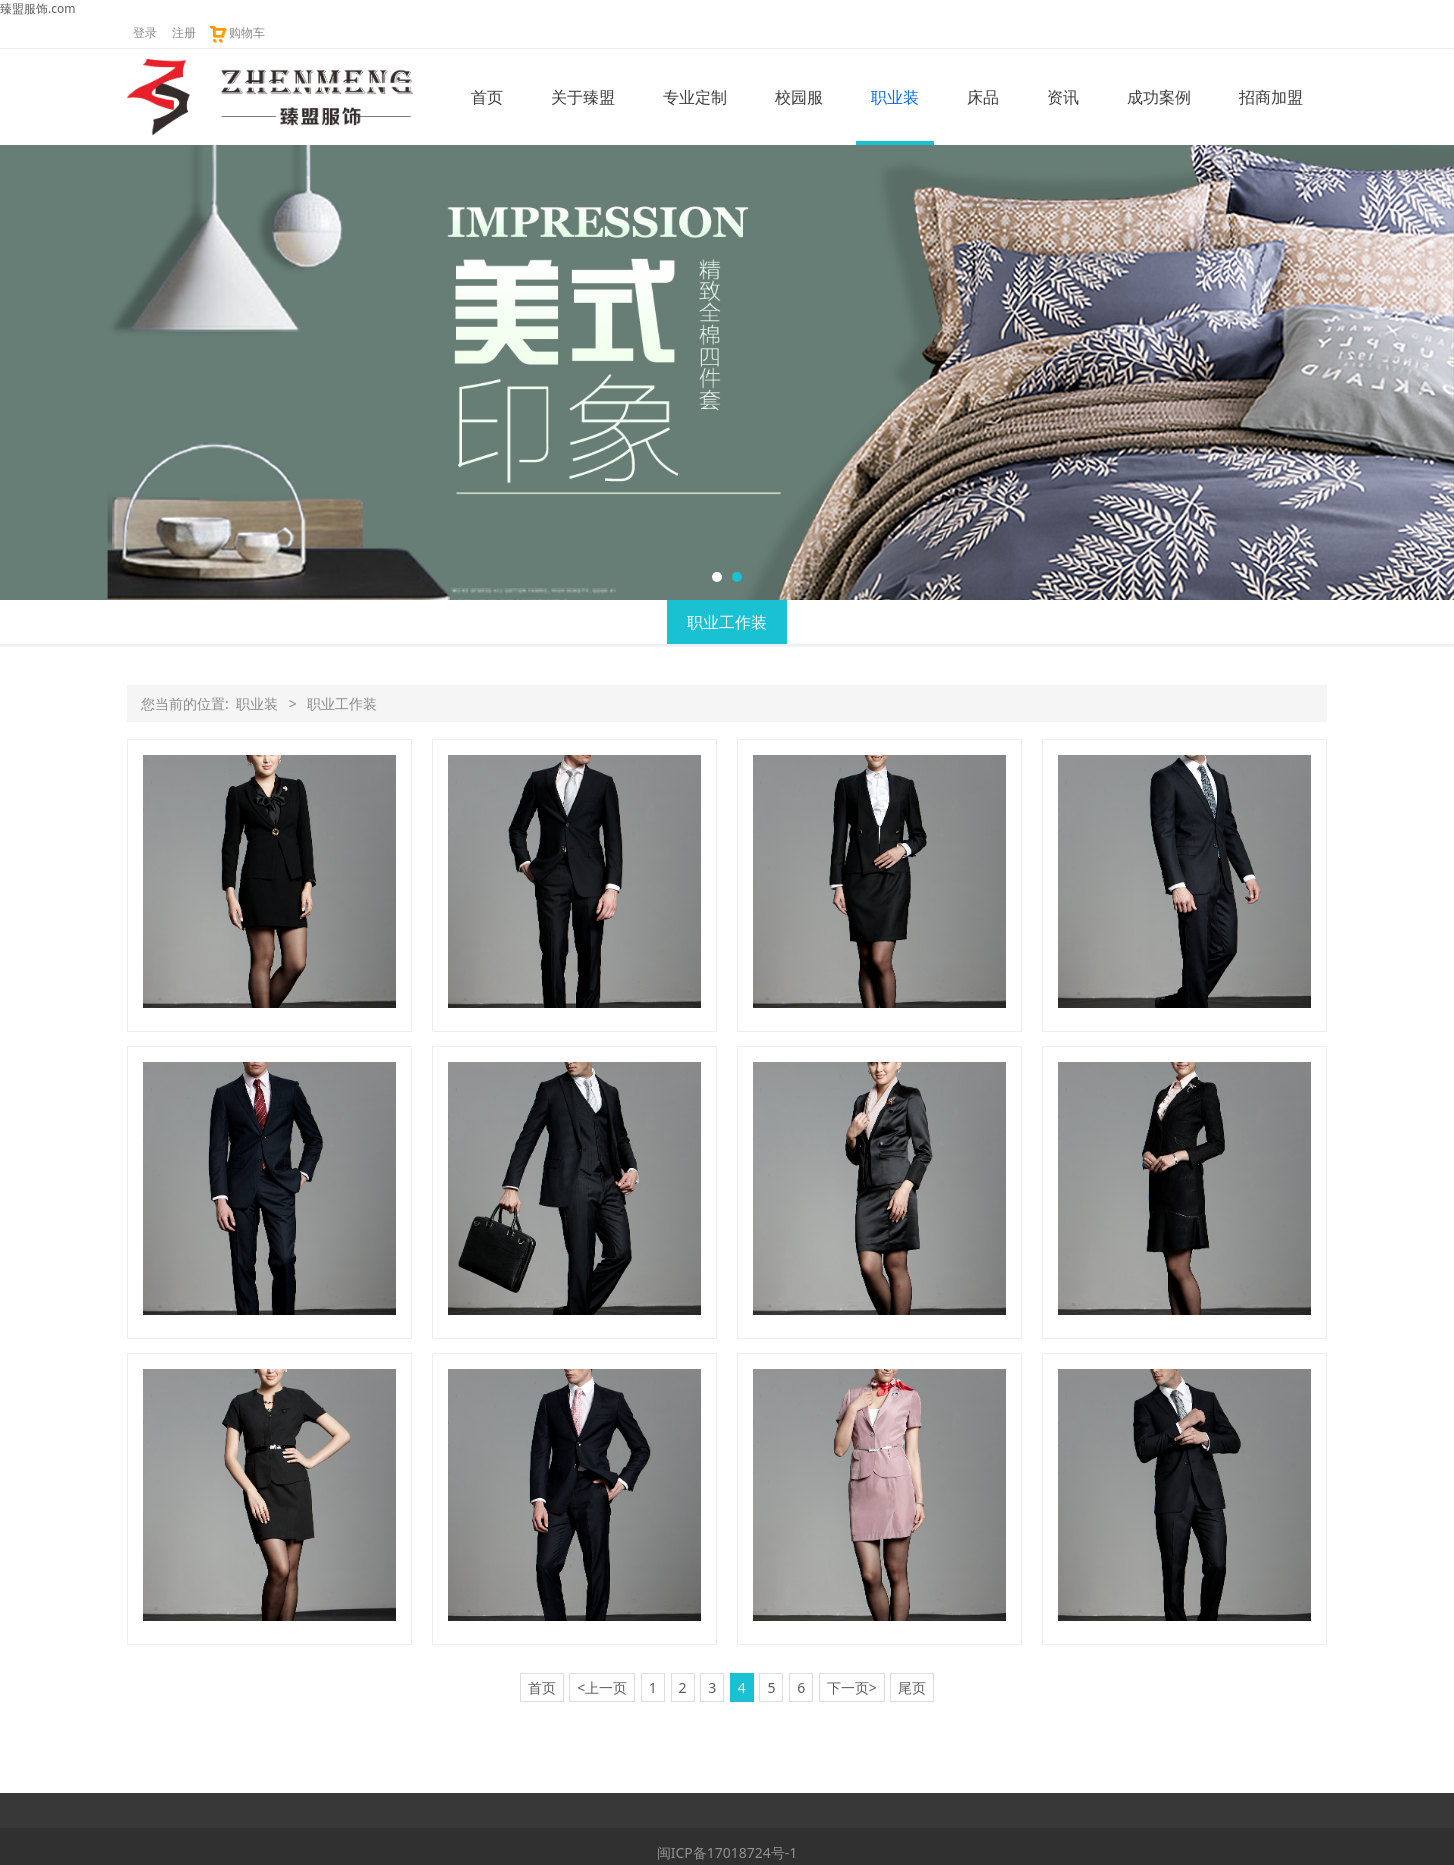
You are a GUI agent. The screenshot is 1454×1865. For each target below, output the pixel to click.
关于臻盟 (583, 97)
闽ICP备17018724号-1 (727, 1852)
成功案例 (1159, 97)
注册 (184, 32)
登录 (145, 32)
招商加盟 (1271, 97)
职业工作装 (727, 622)
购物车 (236, 32)
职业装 (895, 97)
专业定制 (695, 97)
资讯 (1063, 97)
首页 (487, 97)
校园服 (799, 97)
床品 (983, 97)
